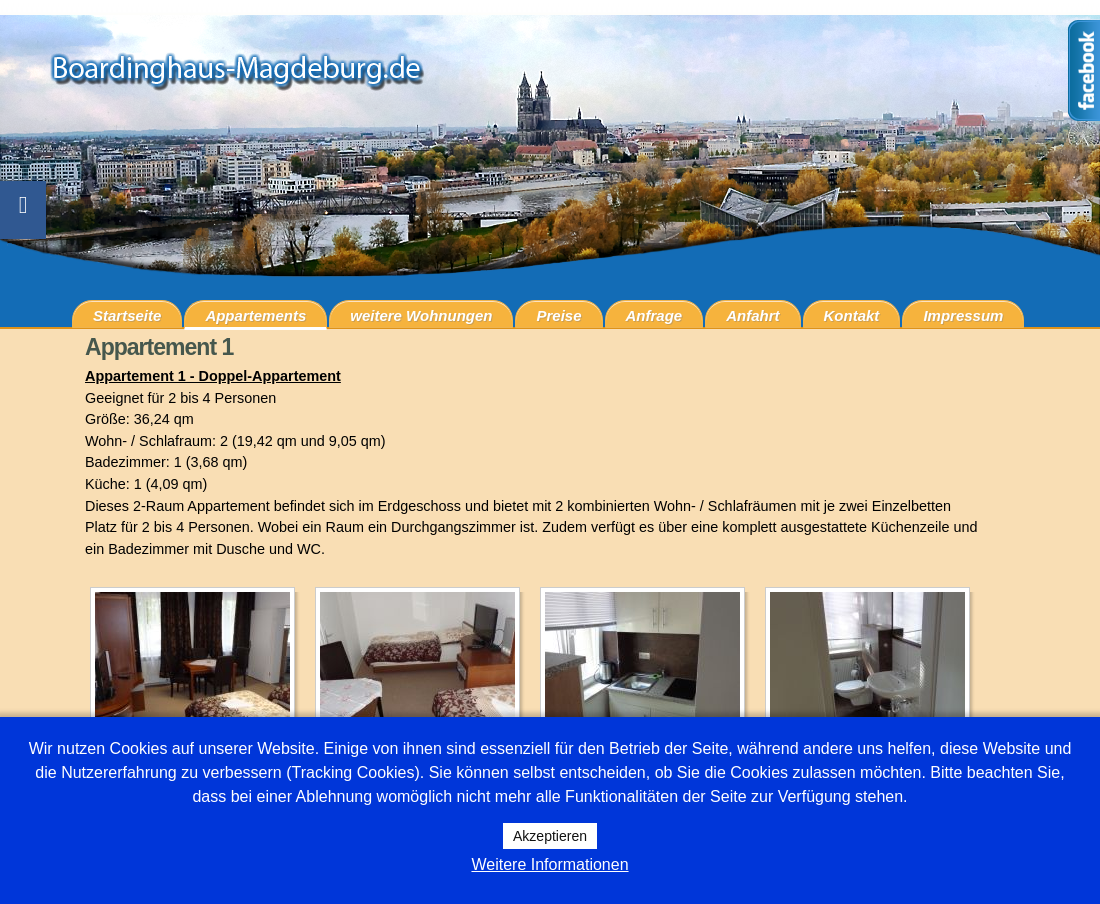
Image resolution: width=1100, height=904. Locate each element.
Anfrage (654, 315)
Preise (558, 315)
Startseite (127, 315)
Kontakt (852, 315)
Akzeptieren (550, 836)
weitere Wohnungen (421, 315)
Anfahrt (752, 315)
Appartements (255, 315)
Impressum (963, 315)
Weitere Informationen (549, 864)
